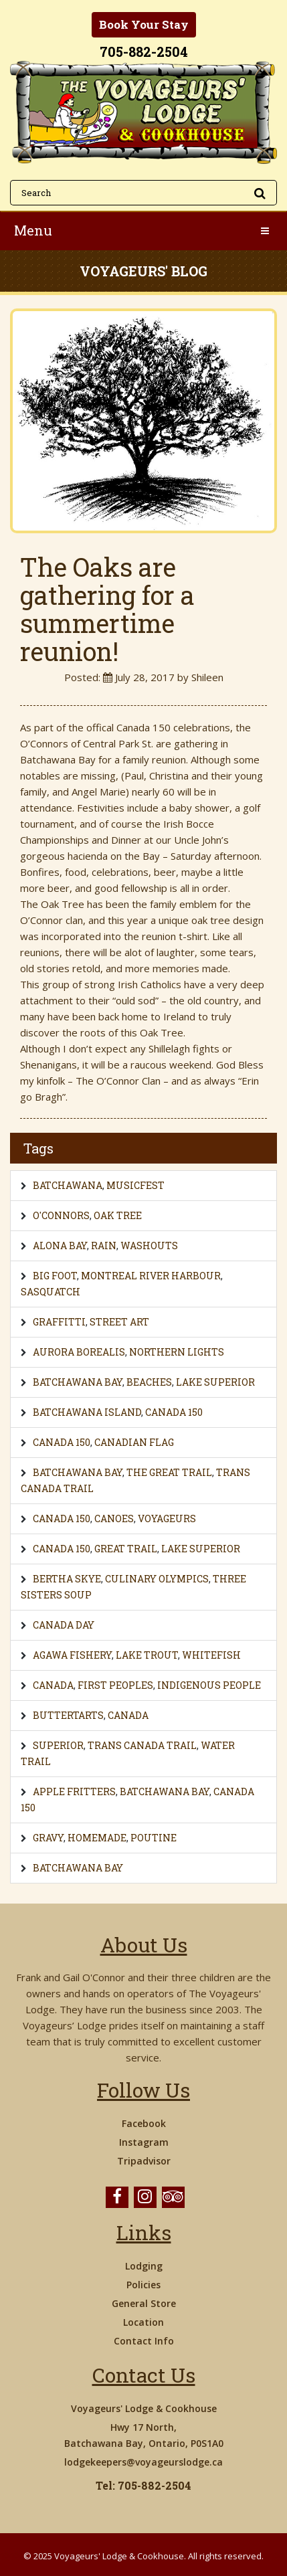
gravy (48, 1837)
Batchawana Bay (77, 1382)
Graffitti (59, 1321)
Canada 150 (174, 1412)
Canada (53, 1685)
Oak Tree (118, 1215)
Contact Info (144, 2340)
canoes (114, 1518)
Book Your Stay (144, 24)
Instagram (144, 2142)
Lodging (144, 2266)
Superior (58, 1745)
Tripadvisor (144, 2160)
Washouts (149, 1245)
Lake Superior (215, 1382)
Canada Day (63, 1625)
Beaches (149, 1382)
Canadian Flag (134, 1442)
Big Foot (55, 1275)
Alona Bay (60, 1245)
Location (143, 2322)
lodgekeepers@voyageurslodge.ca (143, 2462)
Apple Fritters (74, 1791)
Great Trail (125, 1548)
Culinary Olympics (157, 1578)
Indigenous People (209, 1685)
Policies (143, 2284)
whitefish (211, 1655)
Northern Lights (176, 1352)
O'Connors (61, 1215)
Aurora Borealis (79, 1352)
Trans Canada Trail (142, 1745)
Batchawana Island (87, 1412)
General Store (144, 2303)
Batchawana (67, 1185)
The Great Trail (169, 1472)
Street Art (119, 1321)
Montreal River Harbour (151, 1275)
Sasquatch (50, 1291)
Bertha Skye (67, 1578)
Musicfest (135, 1185)
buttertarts (68, 1715)
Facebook (144, 2123)
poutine (153, 1837)
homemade (97, 1837)
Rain (103, 1245)
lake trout (147, 1655)
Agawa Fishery (72, 1655)
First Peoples (115, 1685)
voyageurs (167, 1518)
